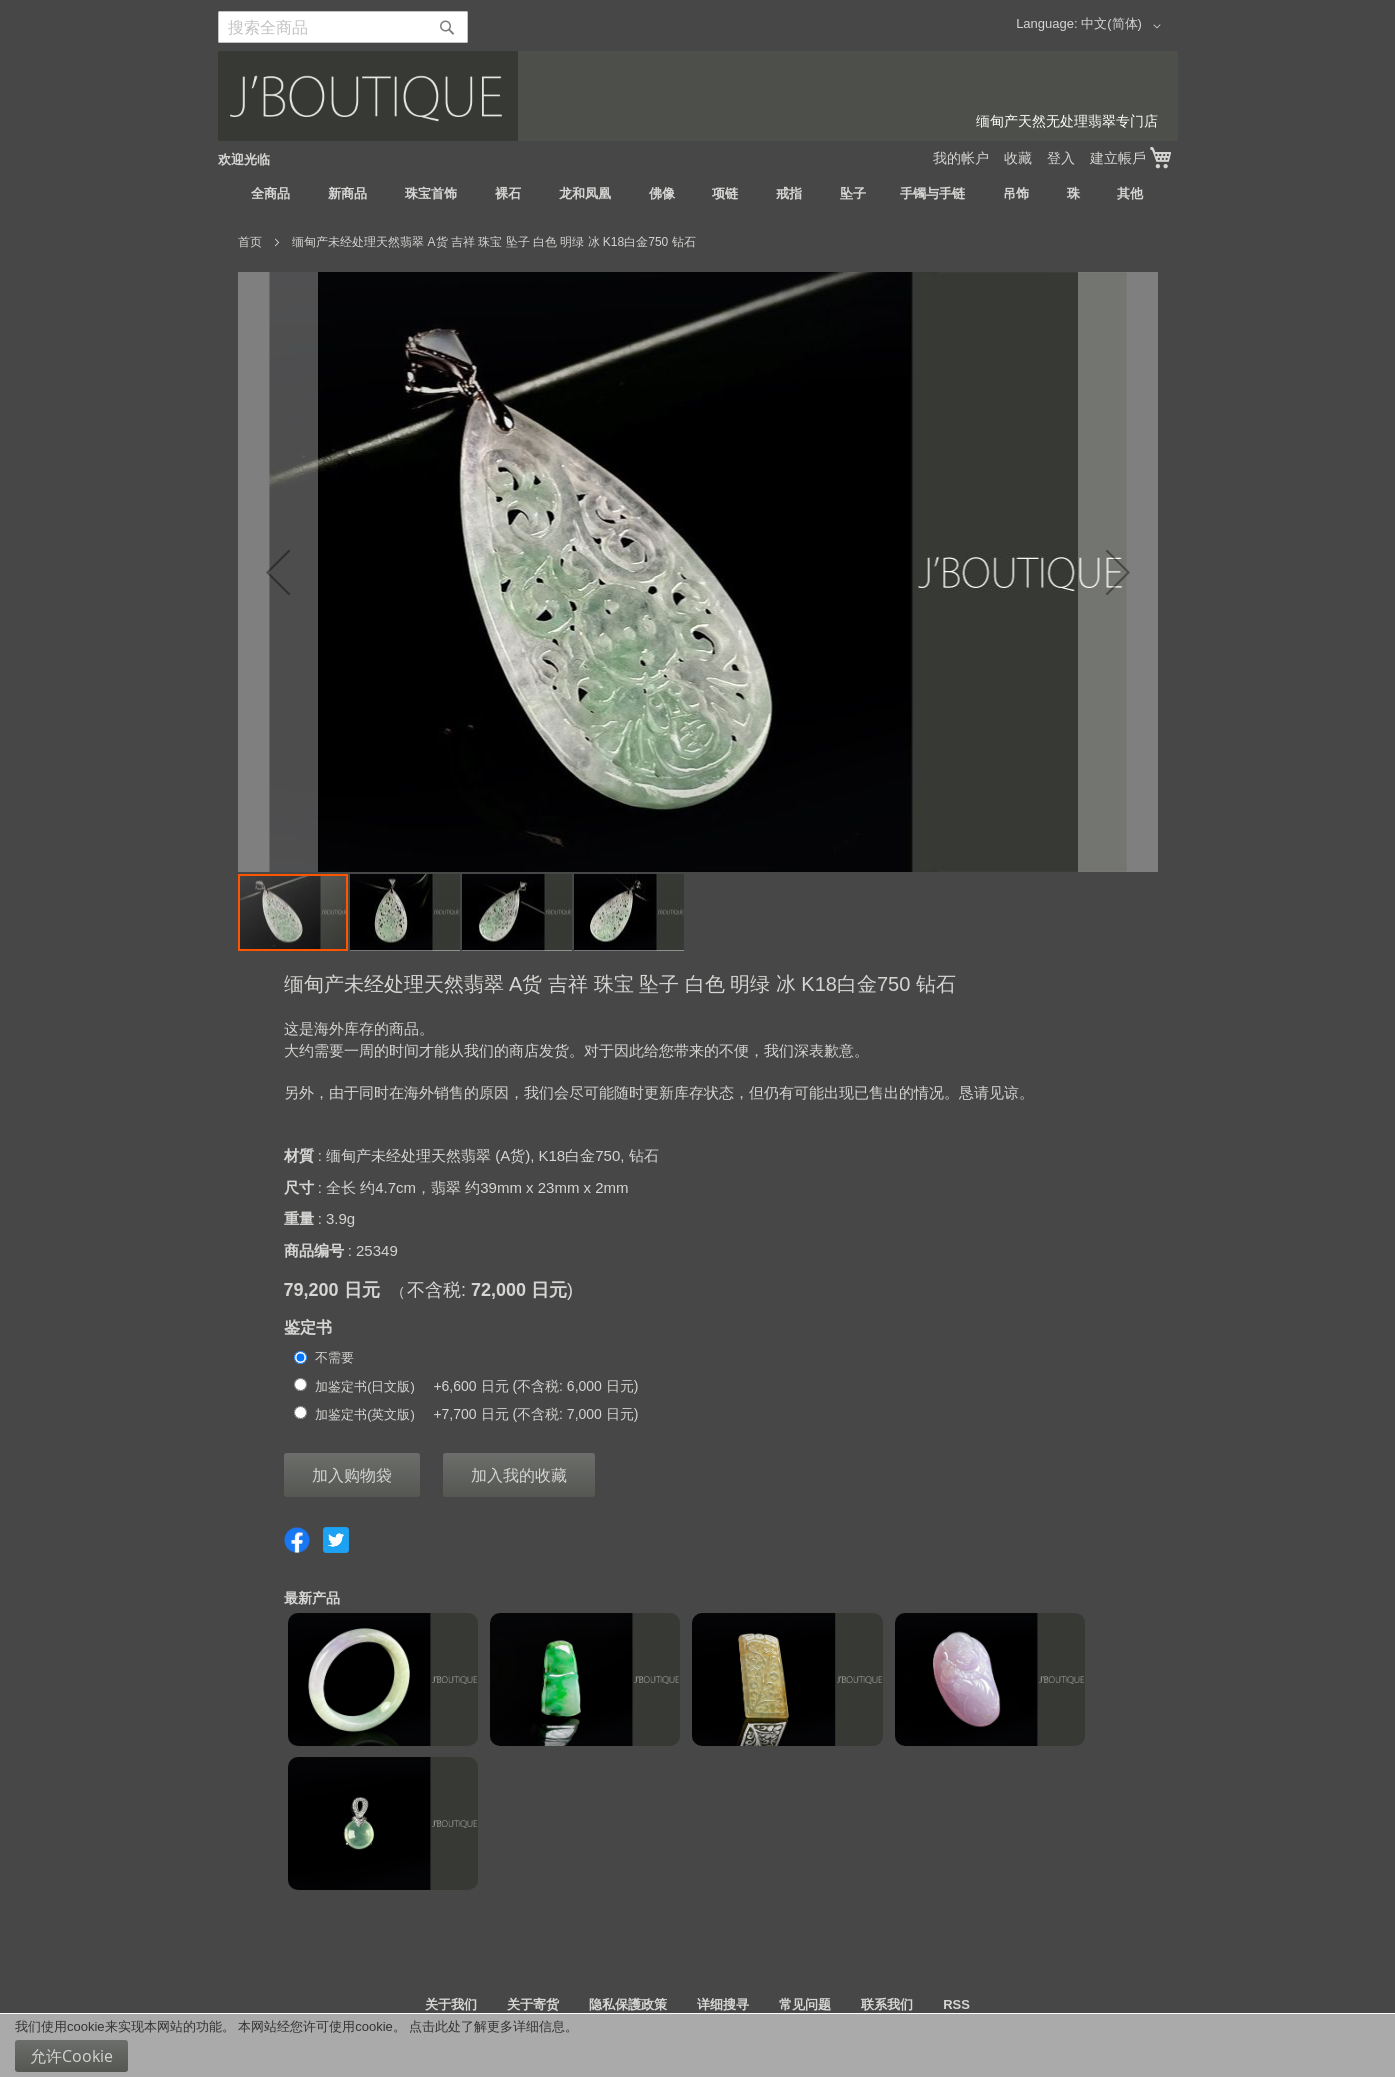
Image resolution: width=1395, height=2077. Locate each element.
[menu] (698, 194)
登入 (1061, 158)
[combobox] (343, 27)
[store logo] (698, 96)
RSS (956, 2004)
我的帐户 (961, 158)
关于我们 (451, 2004)
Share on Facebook (297, 1540)
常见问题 (805, 2004)
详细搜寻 (723, 2004)
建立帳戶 (1118, 158)
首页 (250, 242)
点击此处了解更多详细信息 (487, 2026)
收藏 (1018, 158)
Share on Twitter (336, 1540)
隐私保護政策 (628, 2004)
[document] (697, 2045)
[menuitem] (270, 194)
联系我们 (887, 2004)
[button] (1124, 26)
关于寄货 (533, 2004)
